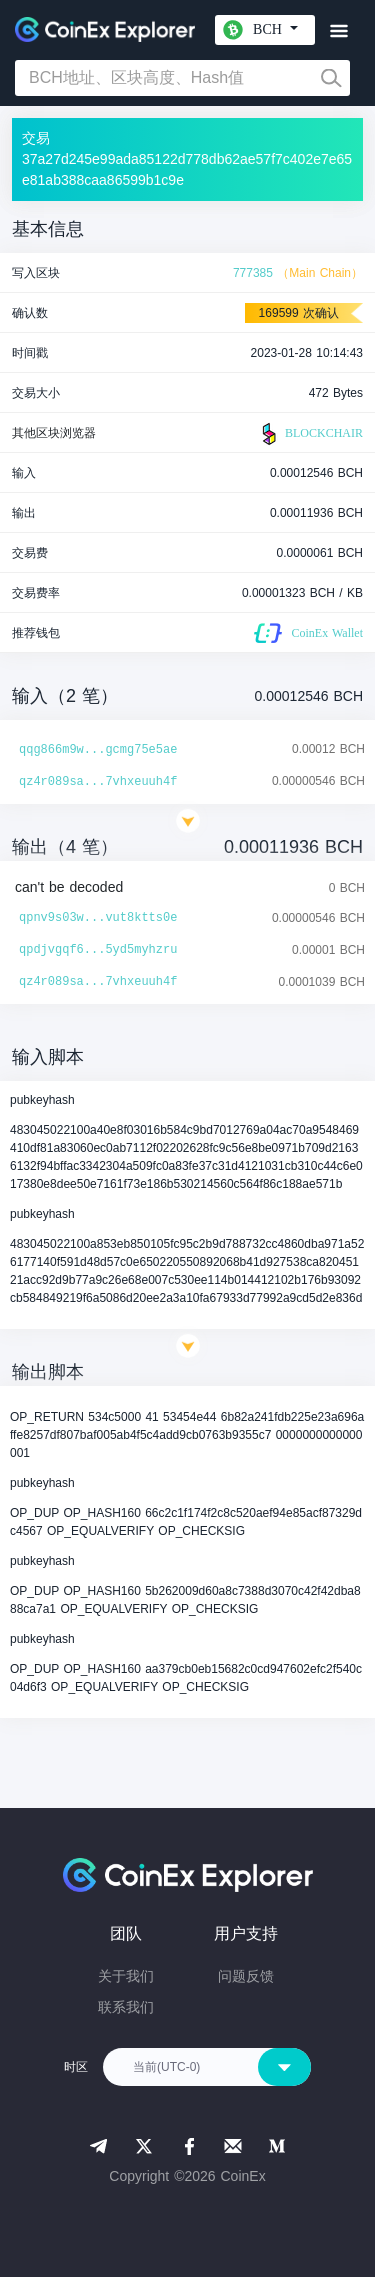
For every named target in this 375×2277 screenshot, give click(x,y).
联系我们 (126, 2007)
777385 (253, 273)
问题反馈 (246, 1976)
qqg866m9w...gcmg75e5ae (98, 750)
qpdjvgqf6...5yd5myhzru (98, 950)
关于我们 (126, 1976)
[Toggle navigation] (338, 31)
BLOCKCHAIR (310, 434)
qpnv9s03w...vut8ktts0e (98, 918)
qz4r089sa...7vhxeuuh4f (98, 782)
